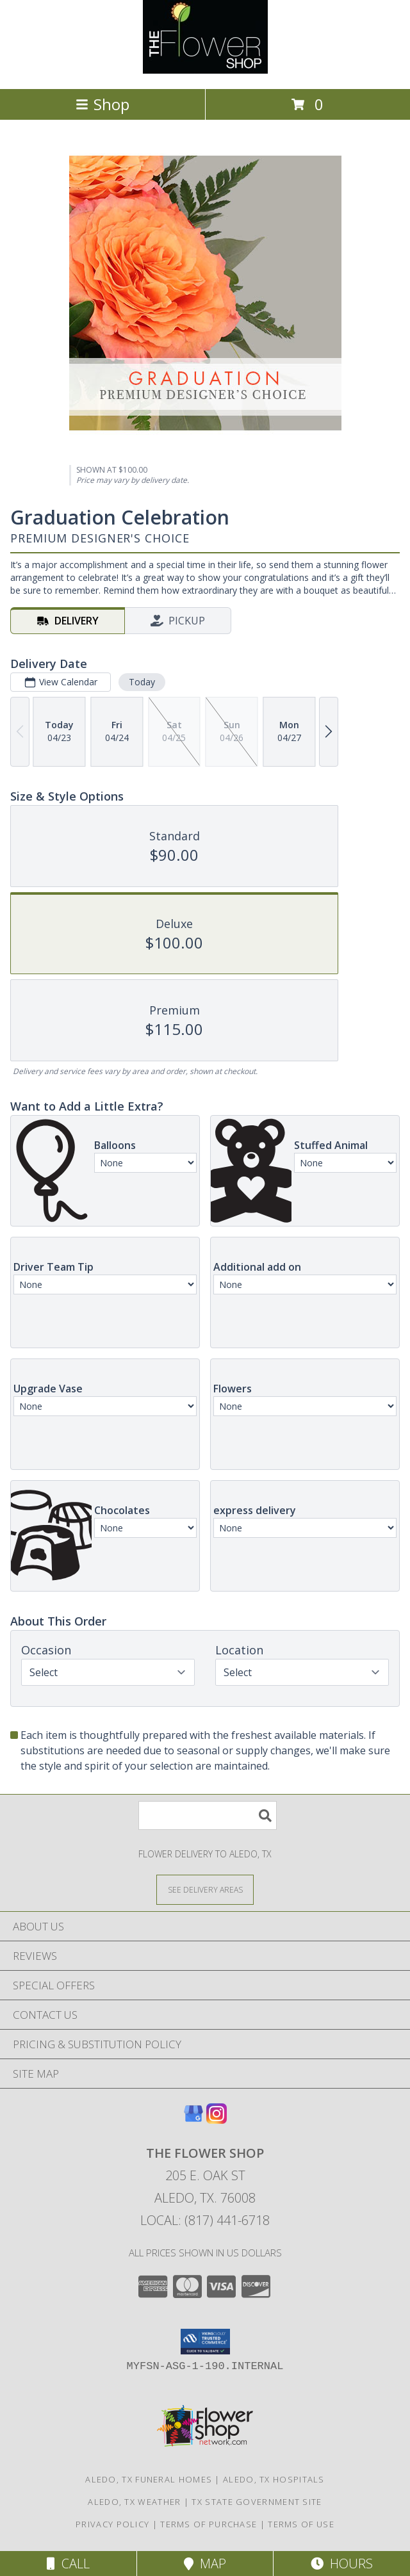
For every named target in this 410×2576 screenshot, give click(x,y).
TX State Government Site (257, 2501)
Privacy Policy (112, 2524)
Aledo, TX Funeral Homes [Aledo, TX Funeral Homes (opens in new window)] (148, 2479)
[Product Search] (207, 1815)
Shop (102, 104)
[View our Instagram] (216, 2119)
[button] (205, 2341)
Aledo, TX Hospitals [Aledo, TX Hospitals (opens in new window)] (274, 2479)
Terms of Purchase (208, 2524)
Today (142, 682)
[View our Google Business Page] (193, 2119)
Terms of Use (301, 2524)
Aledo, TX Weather (134, 2501)
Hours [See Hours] (342, 2563)
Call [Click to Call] (68, 2563)
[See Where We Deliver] (205, 1889)
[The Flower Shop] (205, 70)
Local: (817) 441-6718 (205, 2220)
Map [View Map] (205, 2563)
